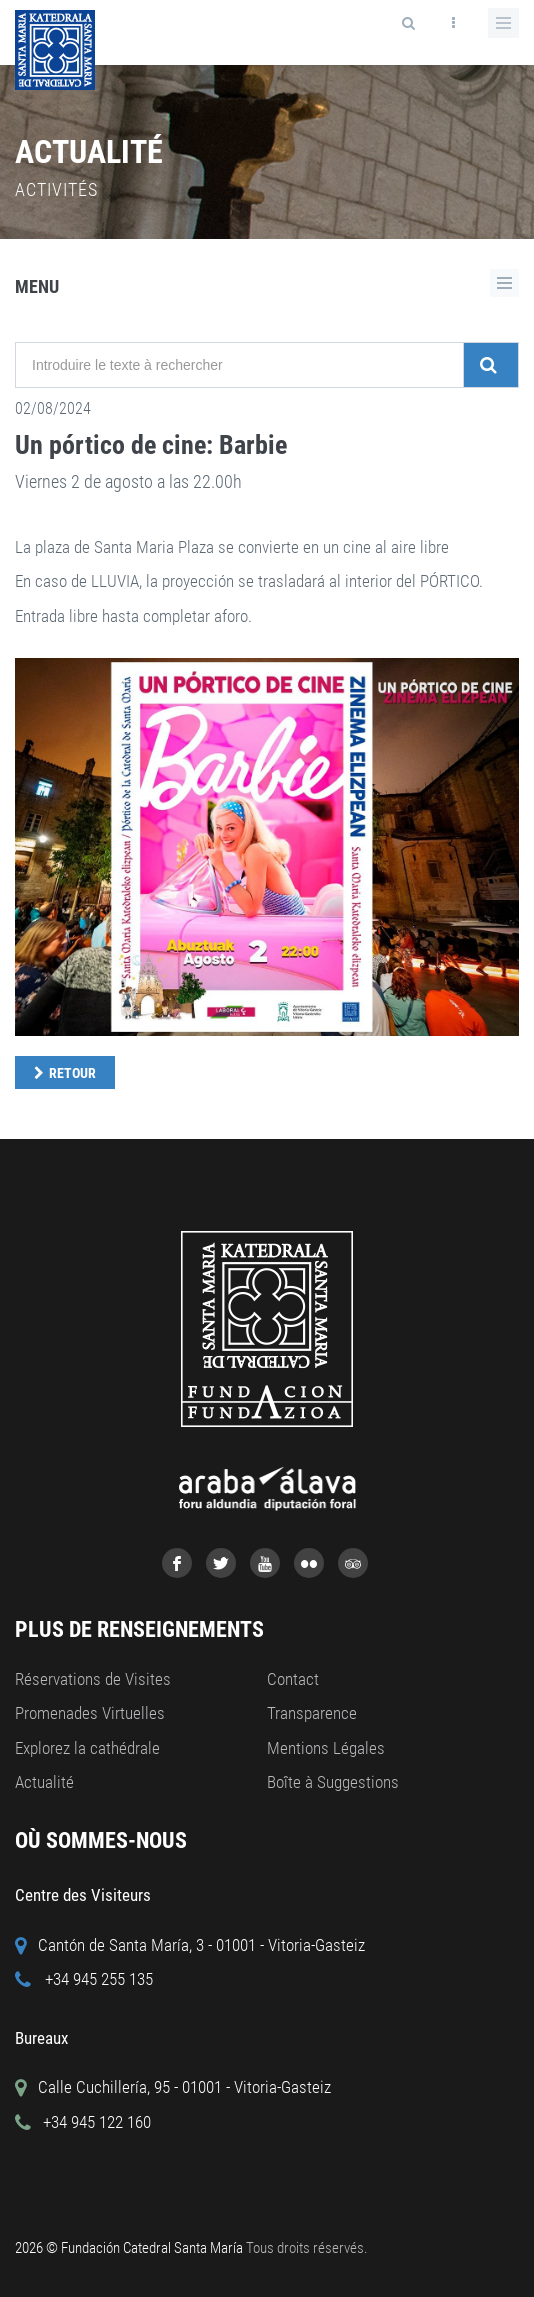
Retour (72, 1073)
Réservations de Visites (93, 1679)
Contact (293, 1679)
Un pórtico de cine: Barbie (151, 445)
